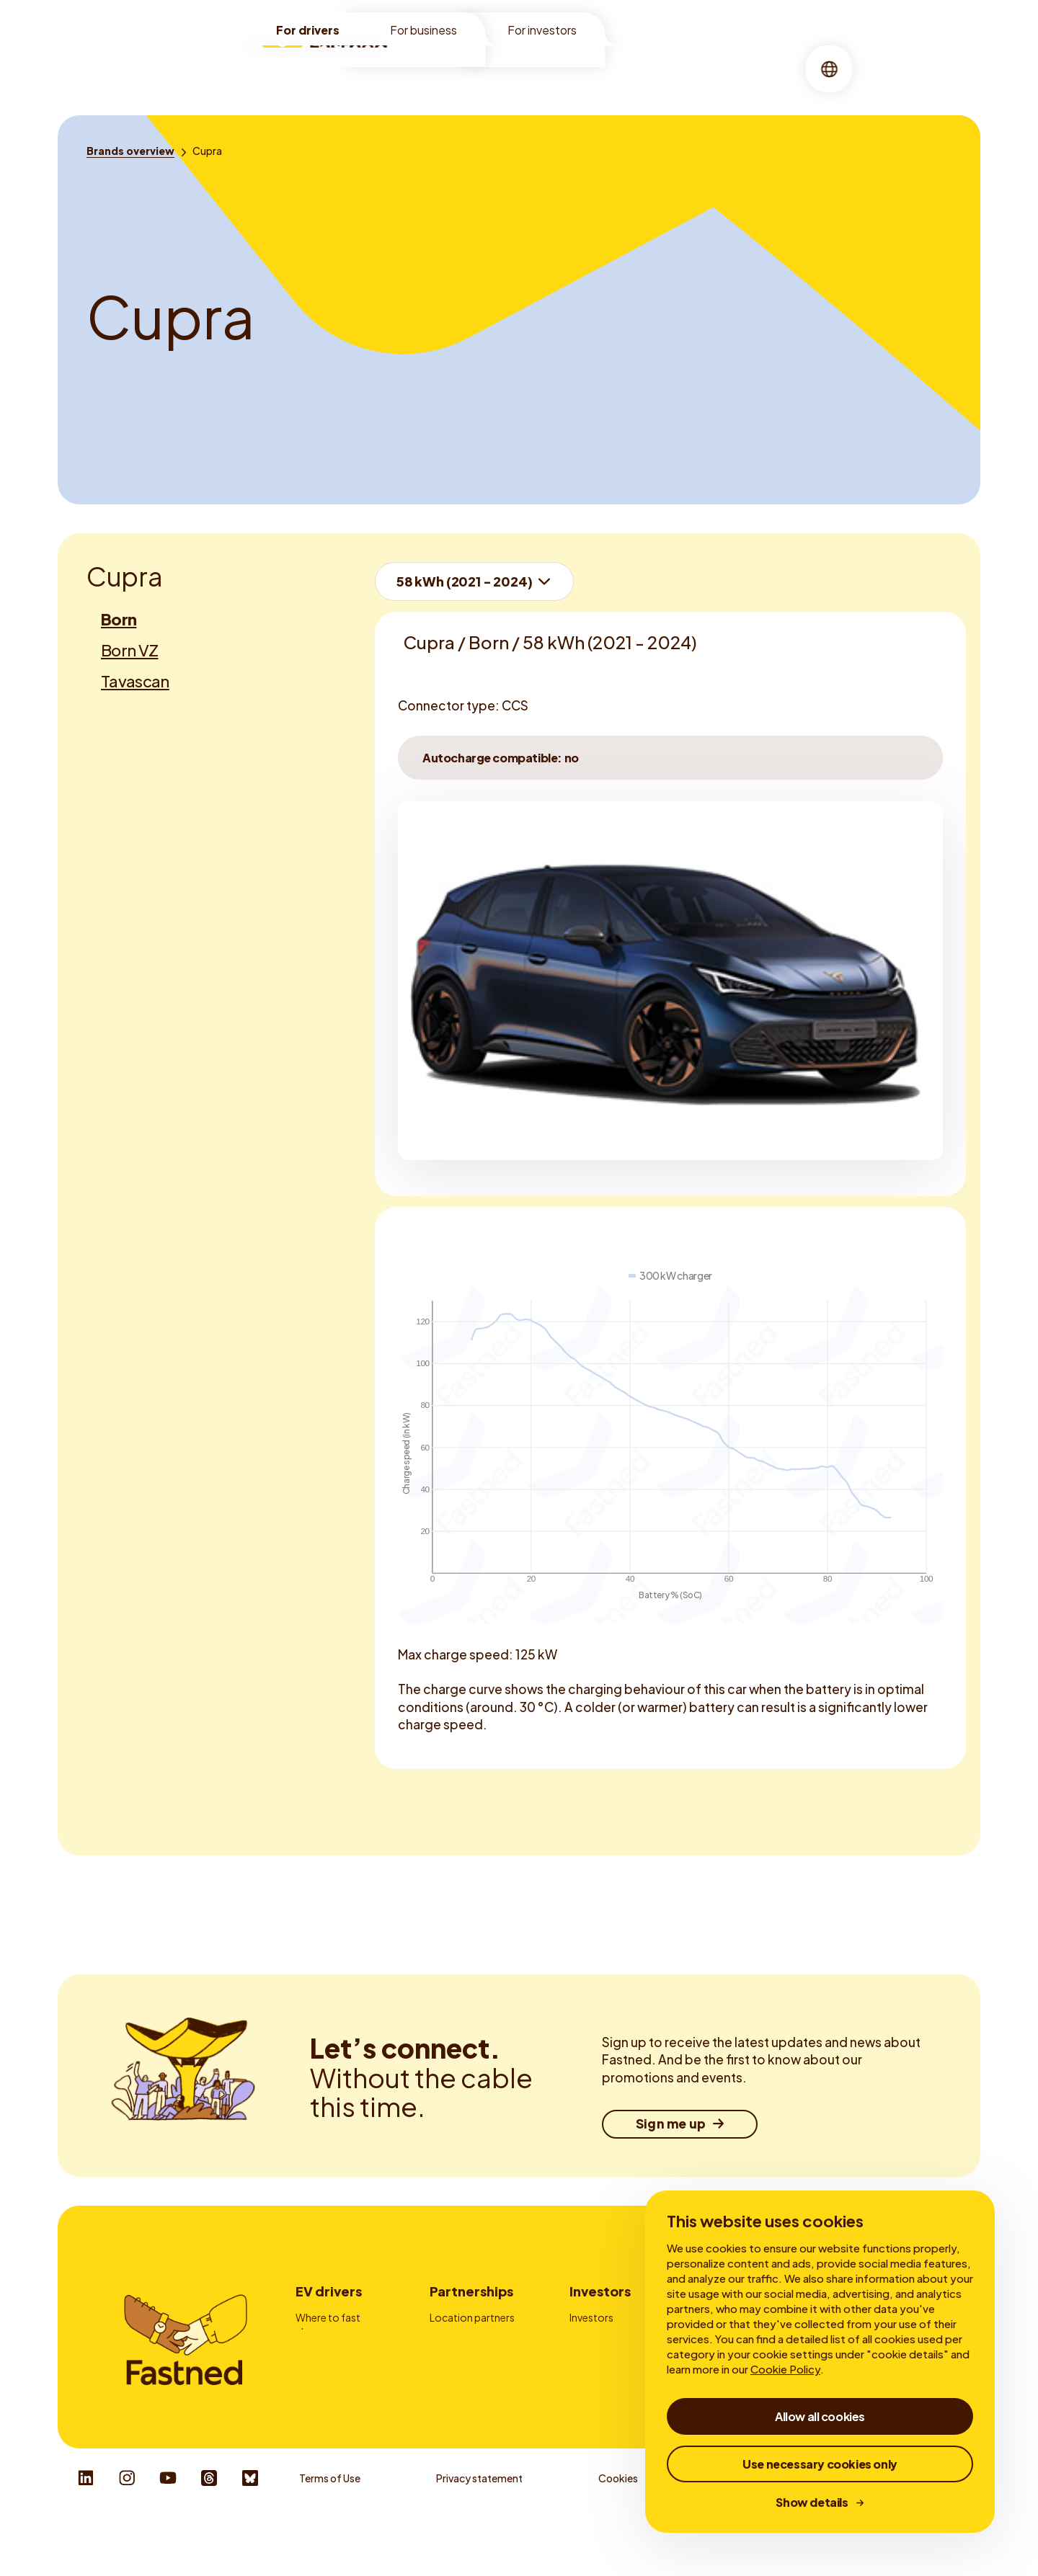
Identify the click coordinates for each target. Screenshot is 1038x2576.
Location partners (472, 2317)
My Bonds (592, 2337)
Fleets (444, 2337)
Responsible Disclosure (912, 2533)
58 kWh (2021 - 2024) (464, 581)
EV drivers (329, 2291)
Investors (600, 2291)
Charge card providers (459, 2384)
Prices (310, 2371)
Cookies (618, 2533)
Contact (450, 2411)
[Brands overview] (130, 150)
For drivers (308, 29)
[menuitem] (443, 68)
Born (118, 619)
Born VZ (129, 650)
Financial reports (608, 2356)
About (579, 68)
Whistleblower (748, 2533)
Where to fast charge (328, 2324)
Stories (635, 68)
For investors (542, 29)
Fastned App (325, 2390)
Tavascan (135, 681)
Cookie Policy (785, 2369)
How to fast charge (341, 2351)
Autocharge (324, 2411)
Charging (517, 68)
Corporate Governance (599, 2384)
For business (423, 29)
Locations (443, 68)
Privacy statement (479, 2533)
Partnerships (471, 2291)
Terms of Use (329, 2533)
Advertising (456, 2356)
